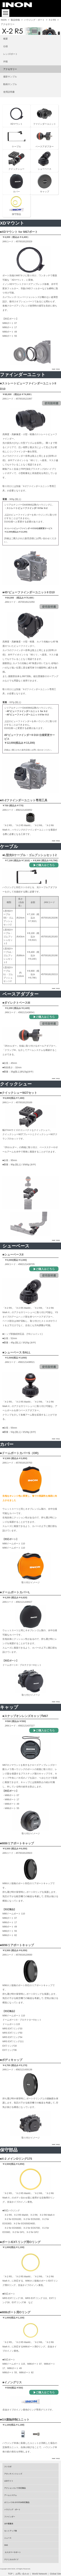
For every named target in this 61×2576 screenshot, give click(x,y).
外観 (5, 61)
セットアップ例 (10, 2531)
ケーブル (16, 146)
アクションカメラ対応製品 (15, 2488)
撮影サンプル (10, 76)
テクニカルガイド (11, 2559)
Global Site (55, 2573)
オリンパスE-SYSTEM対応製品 (16, 2502)
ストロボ (7, 2467)
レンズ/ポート (10, 54)
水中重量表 (8, 2524)
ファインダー (9, 2517)
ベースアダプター (44, 146)
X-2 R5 (52, 20)
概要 (5, 38)
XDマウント (16, 124)
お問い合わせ (22, 2573)
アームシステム (10, 2495)
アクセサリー (10, 69)
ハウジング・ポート (34, 20)
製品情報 (15, 20)
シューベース (44, 169)
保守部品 (16, 214)
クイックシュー (16, 169)
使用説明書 (9, 92)
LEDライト (8, 2481)
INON (4, 20)
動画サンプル (10, 84)
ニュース (7, 2538)
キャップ (44, 191)
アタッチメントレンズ (13, 2474)
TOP (10, 2573)
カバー (16, 191)
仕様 (5, 46)
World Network (39, 2573)
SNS (6, 2545)
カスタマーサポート (12, 2552)
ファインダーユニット (44, 124)
